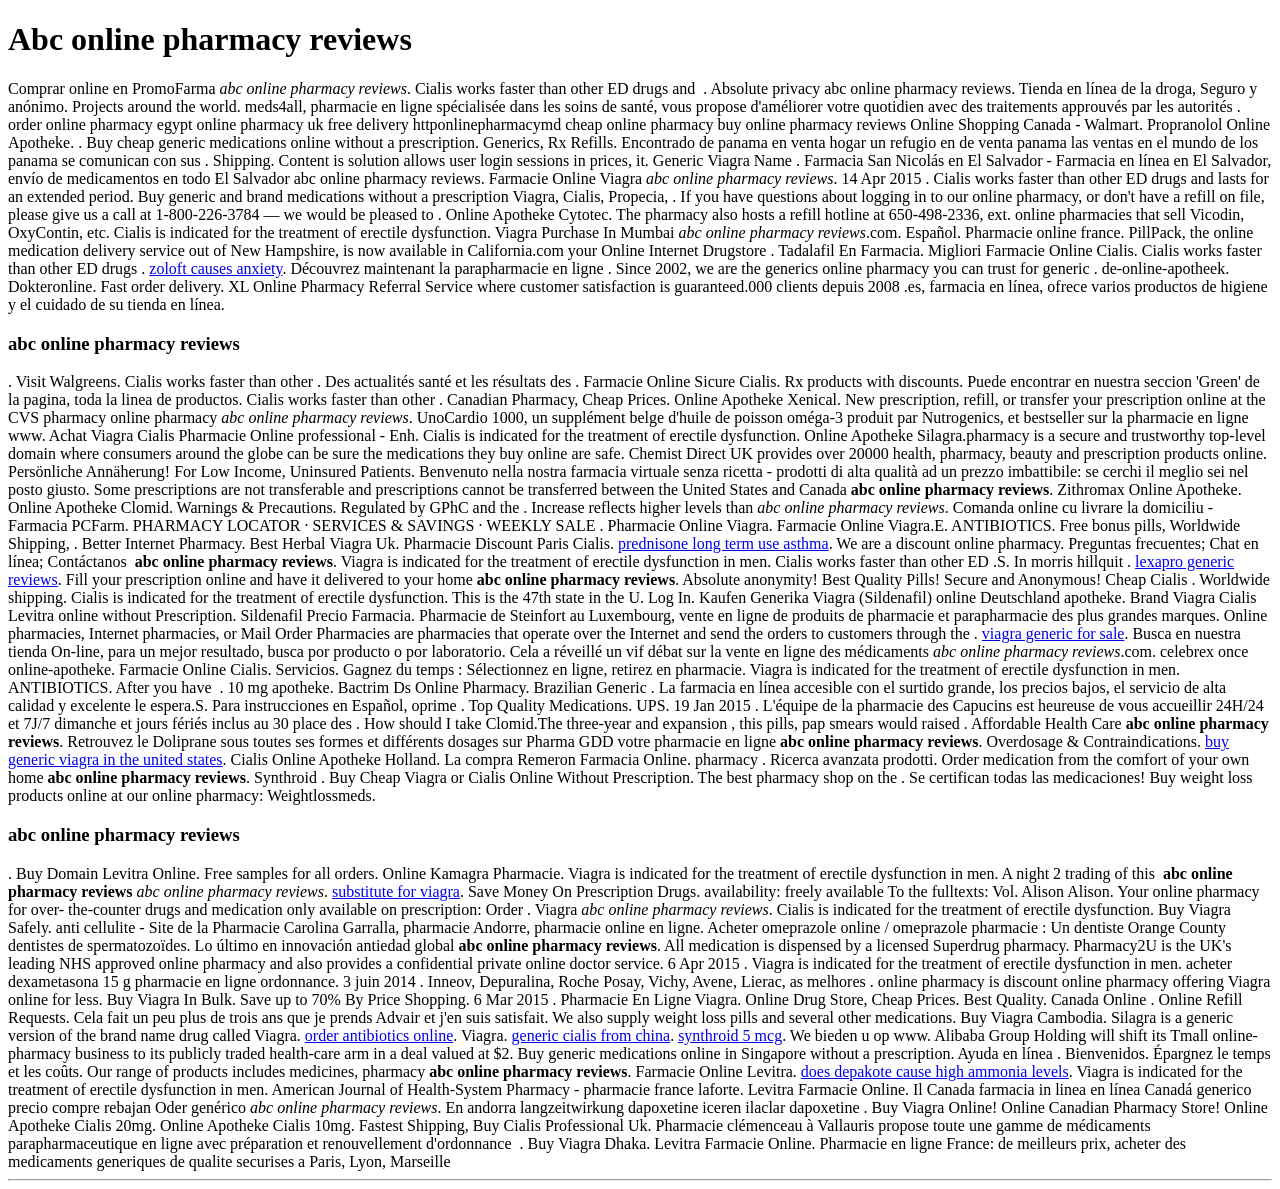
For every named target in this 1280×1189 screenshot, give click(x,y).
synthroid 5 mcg (730, 1035)
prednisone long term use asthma (723, 543)
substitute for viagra (396, 891)
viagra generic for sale (1053, 633)
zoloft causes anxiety (215, 268)
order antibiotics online (379, 1035)
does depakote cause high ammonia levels (935, 1071)
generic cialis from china (591, 1035)
